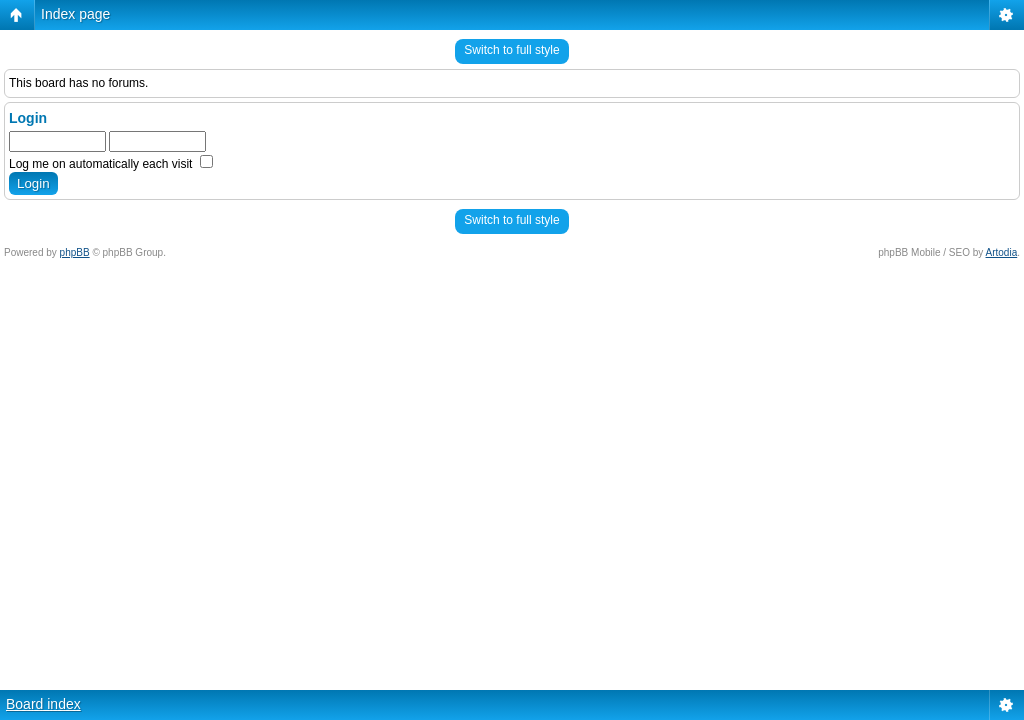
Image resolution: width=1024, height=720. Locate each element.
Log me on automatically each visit (111, 164)
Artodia (1002, 252)
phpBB (75, 252)
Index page (75, 14)
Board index (43, 704)
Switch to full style (511, 50)
